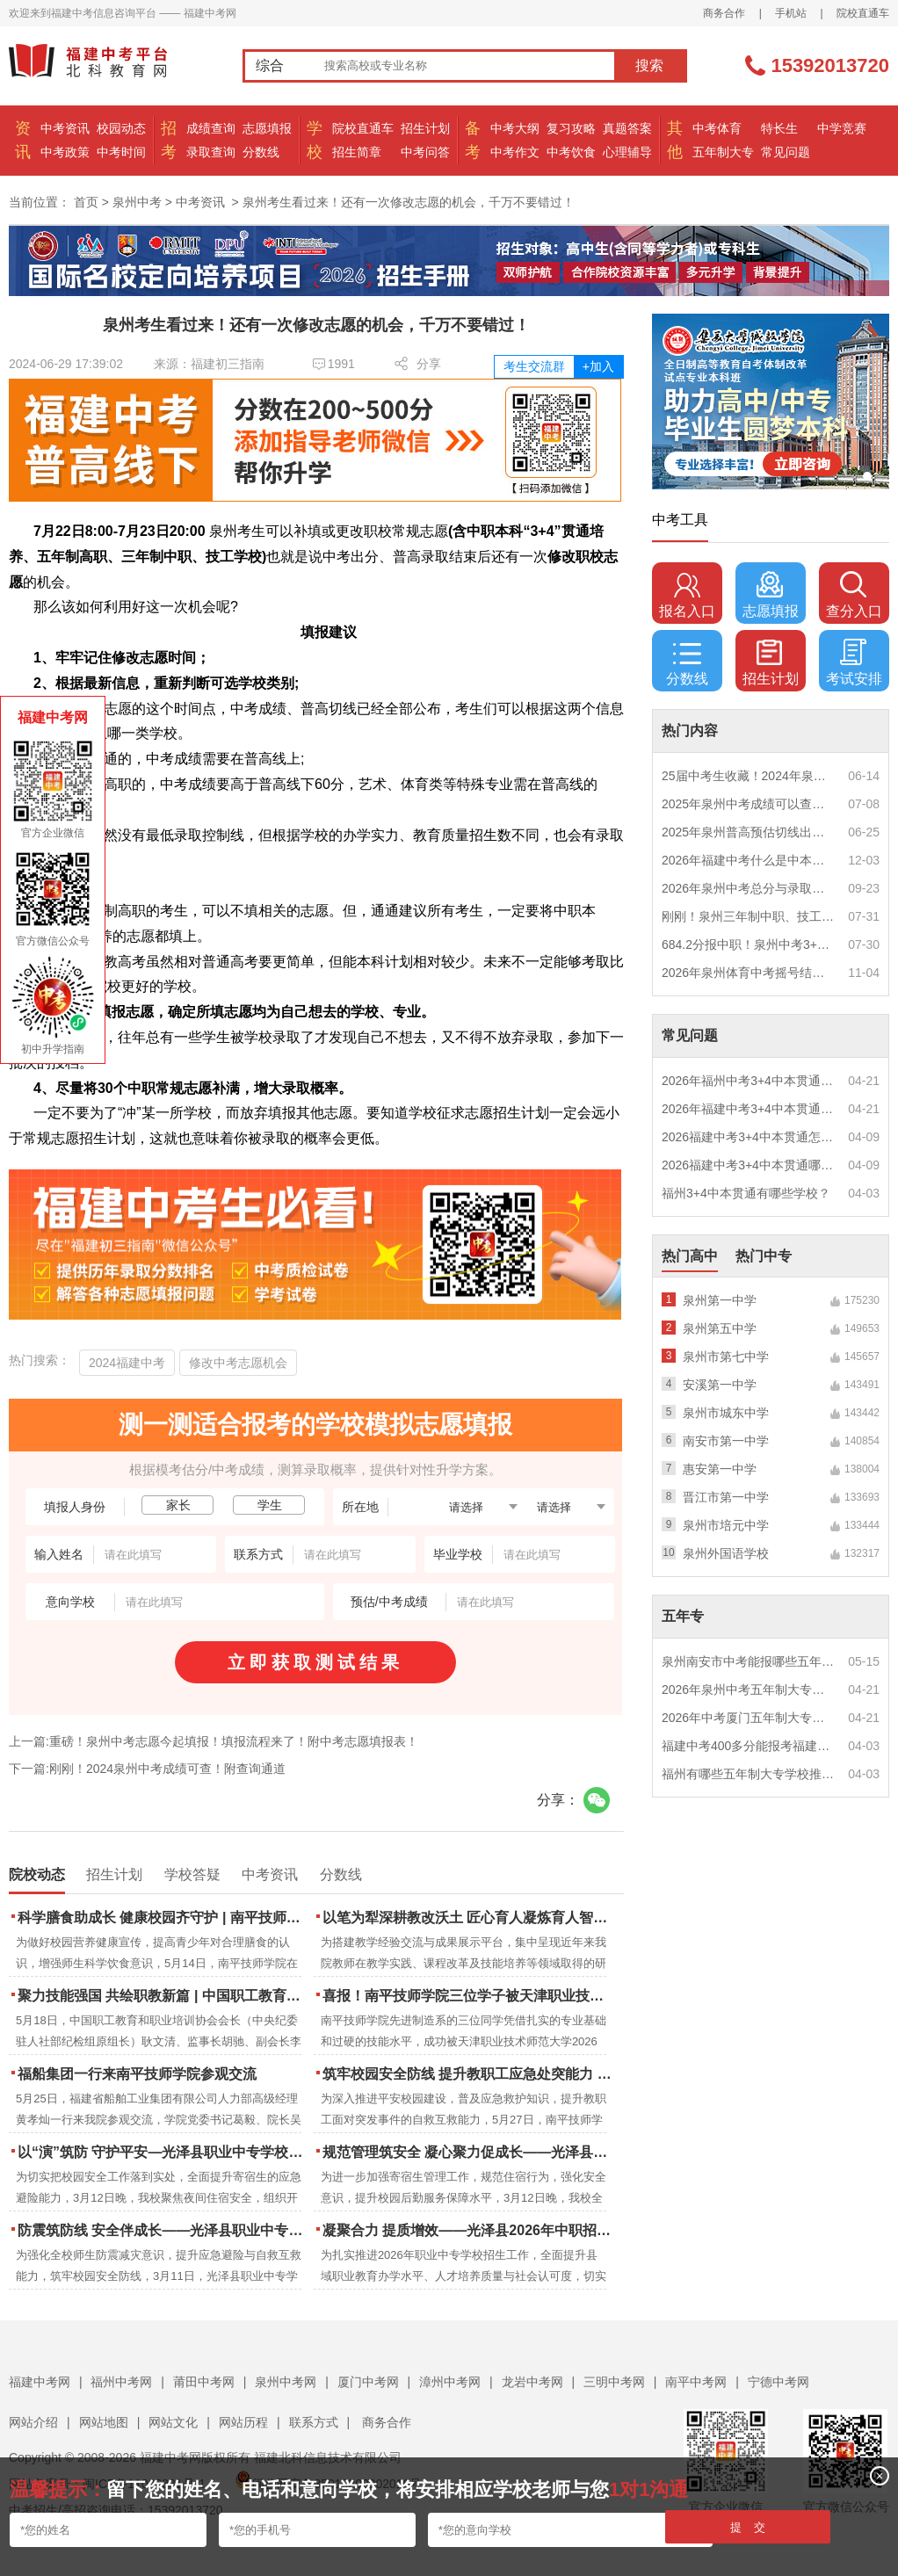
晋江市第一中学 (726, 1497)
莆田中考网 (204, 2382)
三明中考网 (614, 2382)
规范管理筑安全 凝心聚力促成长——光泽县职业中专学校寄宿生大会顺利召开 (468, 2152)
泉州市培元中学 (726, 1525)
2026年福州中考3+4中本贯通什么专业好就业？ (749, 1081)
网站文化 (173, 2422)
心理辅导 (627, 152)
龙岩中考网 (532, 2382)
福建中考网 (39, 2382)
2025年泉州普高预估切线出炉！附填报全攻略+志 (749, 832)
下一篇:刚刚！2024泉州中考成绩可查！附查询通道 (147, 1769)
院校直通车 (862, 13)
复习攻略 (571, 128)
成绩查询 (210, 128)
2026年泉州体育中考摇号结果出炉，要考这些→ (749, 973)
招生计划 (425, 128)
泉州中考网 (285, 2382)
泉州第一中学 (720, 1300)
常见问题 (785, 152)
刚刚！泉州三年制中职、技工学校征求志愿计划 (749, 916)
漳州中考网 (450, 2382)
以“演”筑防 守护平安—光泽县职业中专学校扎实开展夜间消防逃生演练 (164, 2152)
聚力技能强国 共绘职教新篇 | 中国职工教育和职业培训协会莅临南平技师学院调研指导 (164, 1995)
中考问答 (425, 152)
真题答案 (627, 128)
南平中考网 (696, 2382)
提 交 (748, 2527)
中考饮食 (571, 152)
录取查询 (210, 152)
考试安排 (854, 662)
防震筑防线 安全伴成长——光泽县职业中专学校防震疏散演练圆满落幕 (164, 2230)
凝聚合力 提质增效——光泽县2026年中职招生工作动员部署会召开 (468, 2230)
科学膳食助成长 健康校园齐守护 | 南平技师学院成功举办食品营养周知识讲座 (164, 1917)
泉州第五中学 (720, 1328)
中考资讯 (65, 128)
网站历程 (243, 2422)
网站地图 (103, 2422)
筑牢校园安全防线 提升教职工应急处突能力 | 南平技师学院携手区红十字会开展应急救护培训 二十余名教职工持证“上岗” (468, 2073)
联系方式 (313, 2422)
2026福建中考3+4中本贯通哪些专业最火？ (749, 1165)
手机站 (791, 13)
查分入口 (854, 595)
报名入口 (687, 595)
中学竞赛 (841, 128)
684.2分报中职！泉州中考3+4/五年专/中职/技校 (749, 944)
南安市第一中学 (726, 1441)
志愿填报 (267, 128)
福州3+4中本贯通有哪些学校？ (746, 1193)
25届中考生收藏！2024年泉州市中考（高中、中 (749, 776)
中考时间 (121, 152)
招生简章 (356, 152)
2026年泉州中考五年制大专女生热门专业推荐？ (749, 1689)
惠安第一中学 (720, 1469)
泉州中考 (137, 202)
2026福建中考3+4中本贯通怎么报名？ (749, 1137)
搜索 (649, 65)
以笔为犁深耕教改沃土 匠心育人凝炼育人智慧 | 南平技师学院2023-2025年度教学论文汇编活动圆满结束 (468, 1917)
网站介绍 (33, 2422)
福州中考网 (121, 2382)
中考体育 (717, 128)
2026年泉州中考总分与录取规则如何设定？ (749, 888)
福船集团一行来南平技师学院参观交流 (137, 2073)
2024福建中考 (127, 1363)
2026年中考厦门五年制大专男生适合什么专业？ (749, 1718)
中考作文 (515, 152)
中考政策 (65, 152)
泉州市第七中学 (726, 1357)
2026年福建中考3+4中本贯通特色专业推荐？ (749, 1109)
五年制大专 (723, 152)
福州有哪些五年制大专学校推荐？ (749, 1774)
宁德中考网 (778, 2382)
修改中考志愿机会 (238, 1363)
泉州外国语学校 (726, 1553)
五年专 (683, 1616)
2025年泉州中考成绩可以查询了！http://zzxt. (749, 804)
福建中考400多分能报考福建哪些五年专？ (749, 1746)
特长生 (779, 128)
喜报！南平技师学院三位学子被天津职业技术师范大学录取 (468, 1995)
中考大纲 (515, 128)
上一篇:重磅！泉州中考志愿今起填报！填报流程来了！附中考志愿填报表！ (213, 1741)
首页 (86, 202)
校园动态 (121, 128)
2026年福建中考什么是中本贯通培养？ (749, 860)
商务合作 (724, 13)
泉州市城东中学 (726, 1413)
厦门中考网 (368, 2382)
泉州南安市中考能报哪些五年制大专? (749, 1661)
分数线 (261, 152)
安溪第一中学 (720, 1385)
